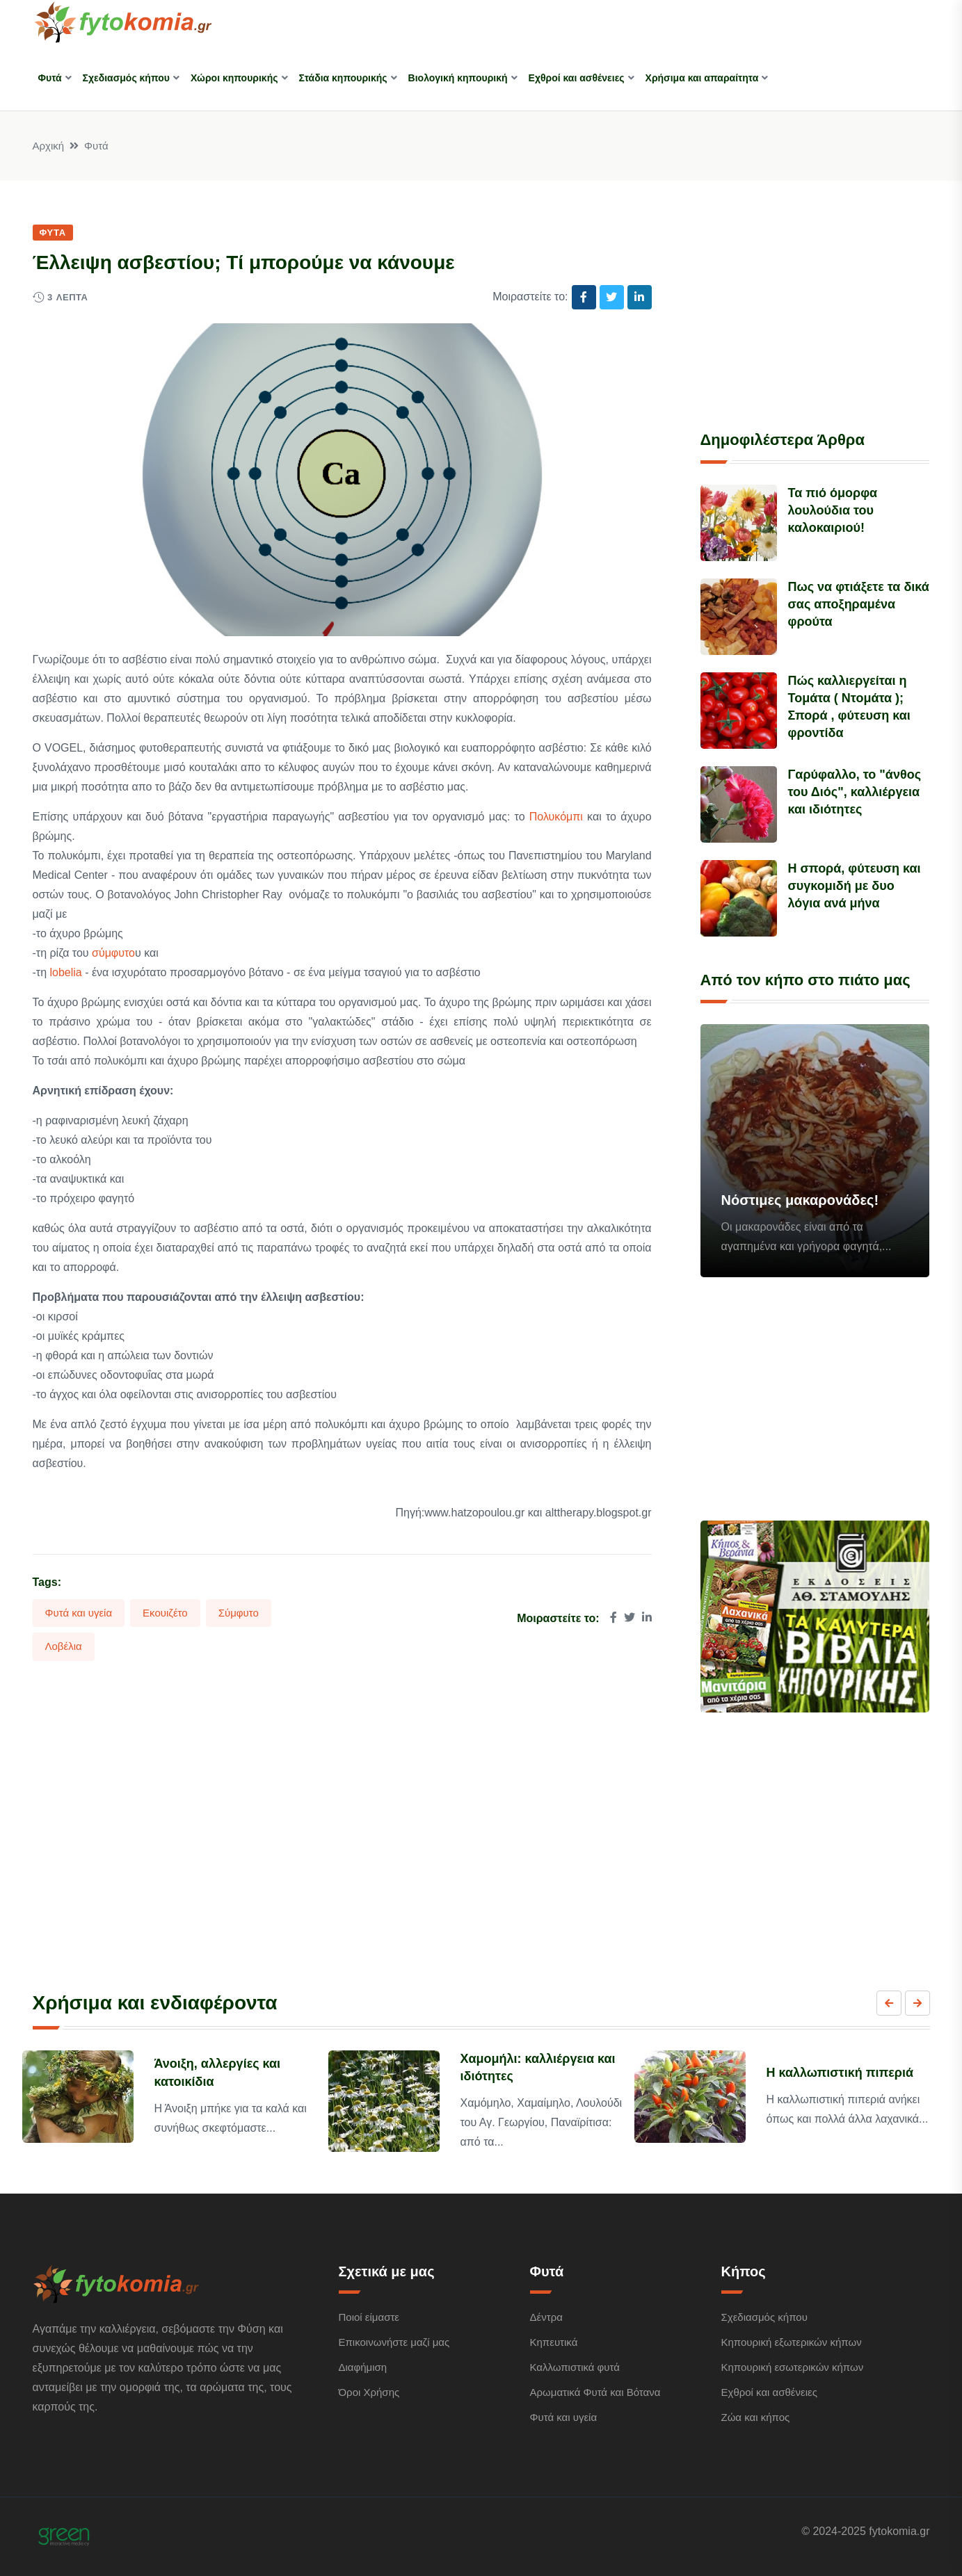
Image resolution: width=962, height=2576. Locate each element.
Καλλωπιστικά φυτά (575, 2367)
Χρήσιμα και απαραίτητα (702, 77)
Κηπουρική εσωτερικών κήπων (792, 2367)
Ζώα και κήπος (755, 2417)
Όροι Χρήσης (369, 2392)
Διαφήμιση (363, 2367)
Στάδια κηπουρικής (343, 77)
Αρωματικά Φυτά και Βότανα (595, 2392)
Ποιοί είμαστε (369, 2317)
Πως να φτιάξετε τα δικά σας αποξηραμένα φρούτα (858, 604)
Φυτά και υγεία (79, 1613)
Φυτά (50, 77)
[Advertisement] (815, 309)
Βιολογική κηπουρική (458, 77)
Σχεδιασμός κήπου (126, 77)
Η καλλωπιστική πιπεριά (840, 2073)
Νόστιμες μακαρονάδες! (800, 1200)
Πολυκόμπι (556, 817)
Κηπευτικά (554, 2342)
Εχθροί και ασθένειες (577, 77)
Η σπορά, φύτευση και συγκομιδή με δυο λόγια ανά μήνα (854, 885)
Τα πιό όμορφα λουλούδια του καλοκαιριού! (833, 510)
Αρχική (49, 146)
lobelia (64, 972)
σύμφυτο (113, 953)
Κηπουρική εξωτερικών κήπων (791, 2342)
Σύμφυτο (238, 1613)
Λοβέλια (63, 1646)
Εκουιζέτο (165, 1613)
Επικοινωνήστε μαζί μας (394, 2342)
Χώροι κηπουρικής (234, 77)
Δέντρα (546, 2317)
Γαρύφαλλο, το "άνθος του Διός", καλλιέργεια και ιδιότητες (854, 792)
